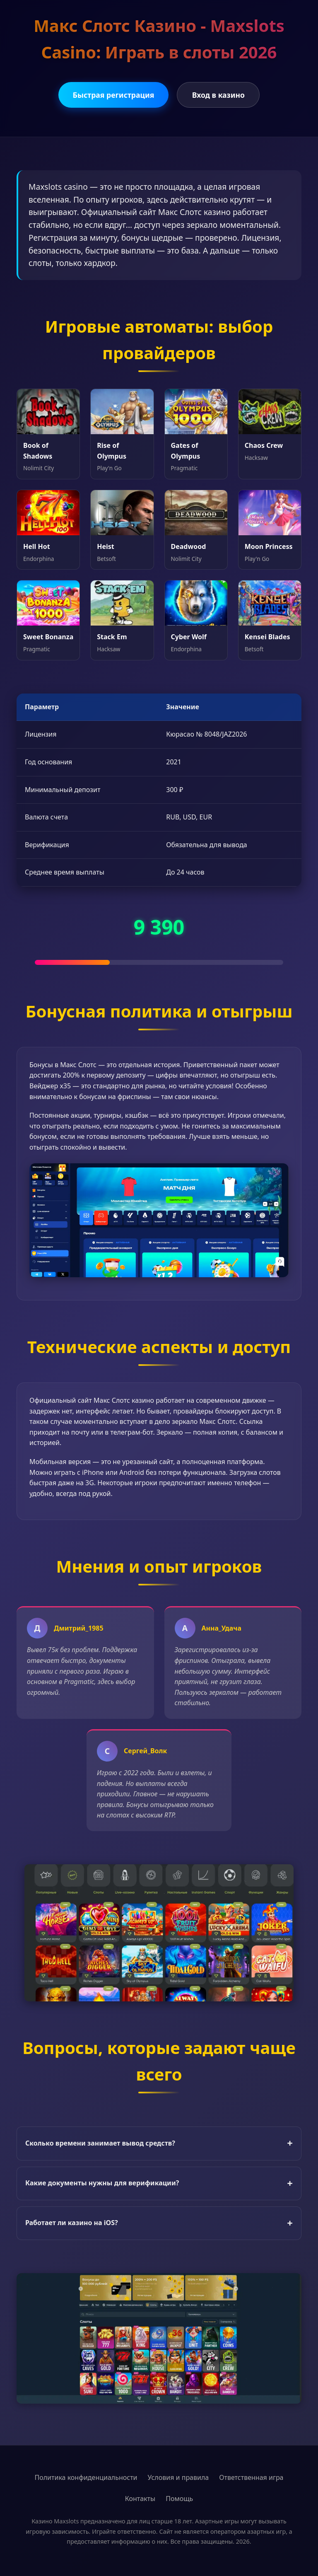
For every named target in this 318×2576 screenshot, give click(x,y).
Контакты (140, 2498)
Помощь (179, 2498)
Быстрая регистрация (113, 95)
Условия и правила (178, 2477)
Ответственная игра (251, 2477)
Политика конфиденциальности (85, 2477)
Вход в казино (218, 95)
